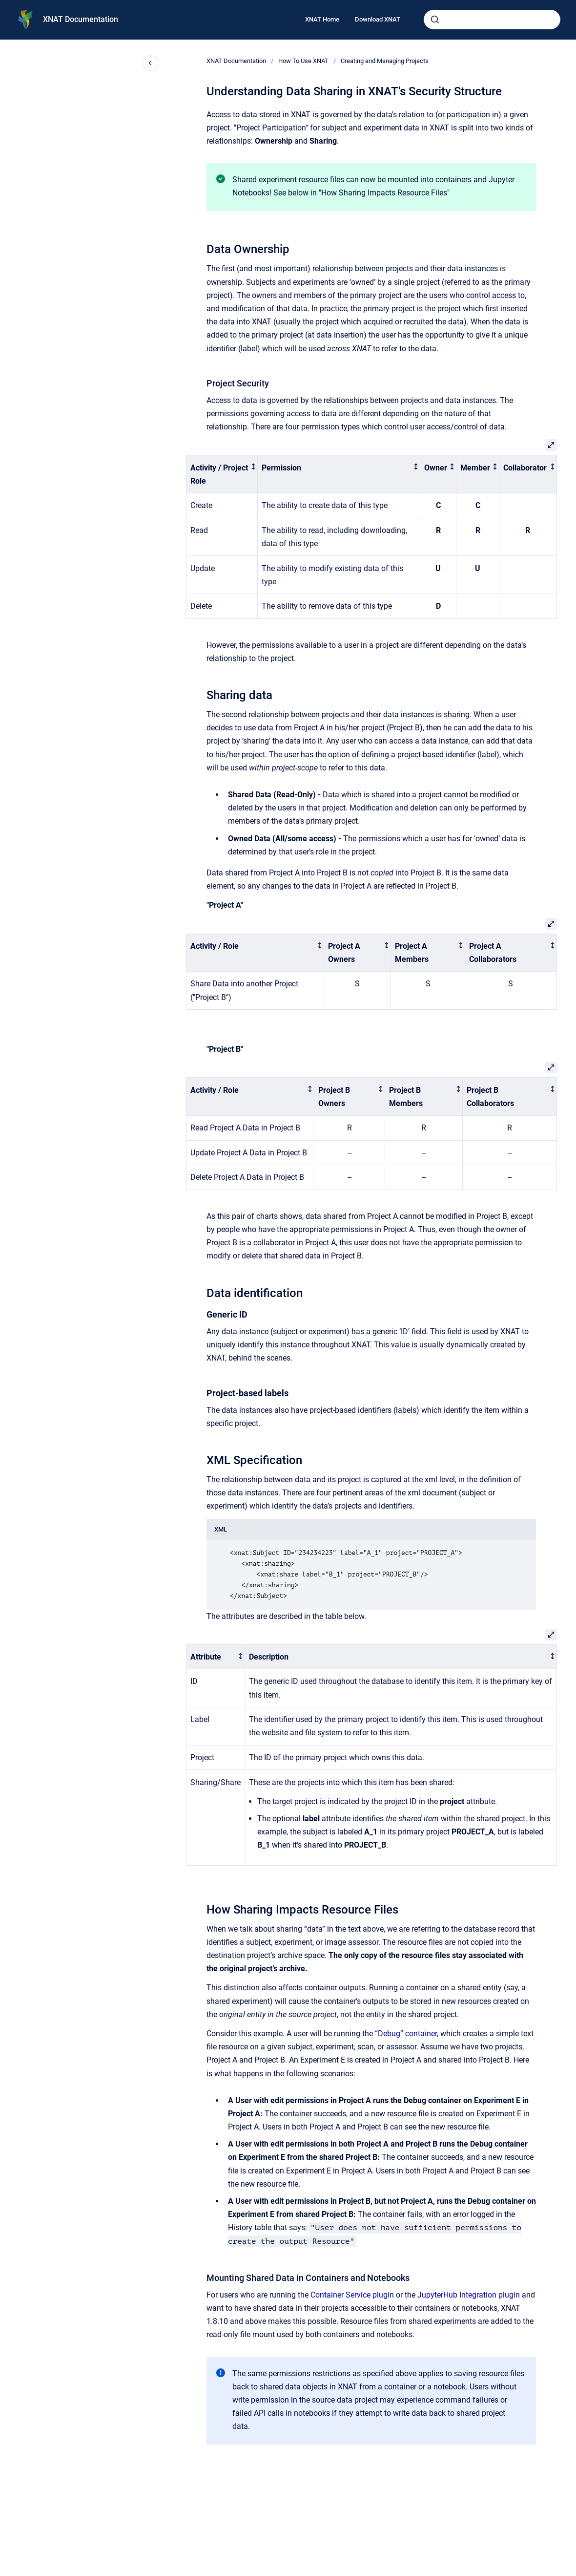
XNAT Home (322, 19)
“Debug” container (406, 2033)
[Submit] (435, 19)
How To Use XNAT (303, 60)
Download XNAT (377, 19)
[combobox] (492, 19)
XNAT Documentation (80, 19)
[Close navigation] (150, 63)
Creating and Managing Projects (385, 60)
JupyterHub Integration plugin (468, 2294)
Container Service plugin (352, 2294)
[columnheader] (222, 474)
